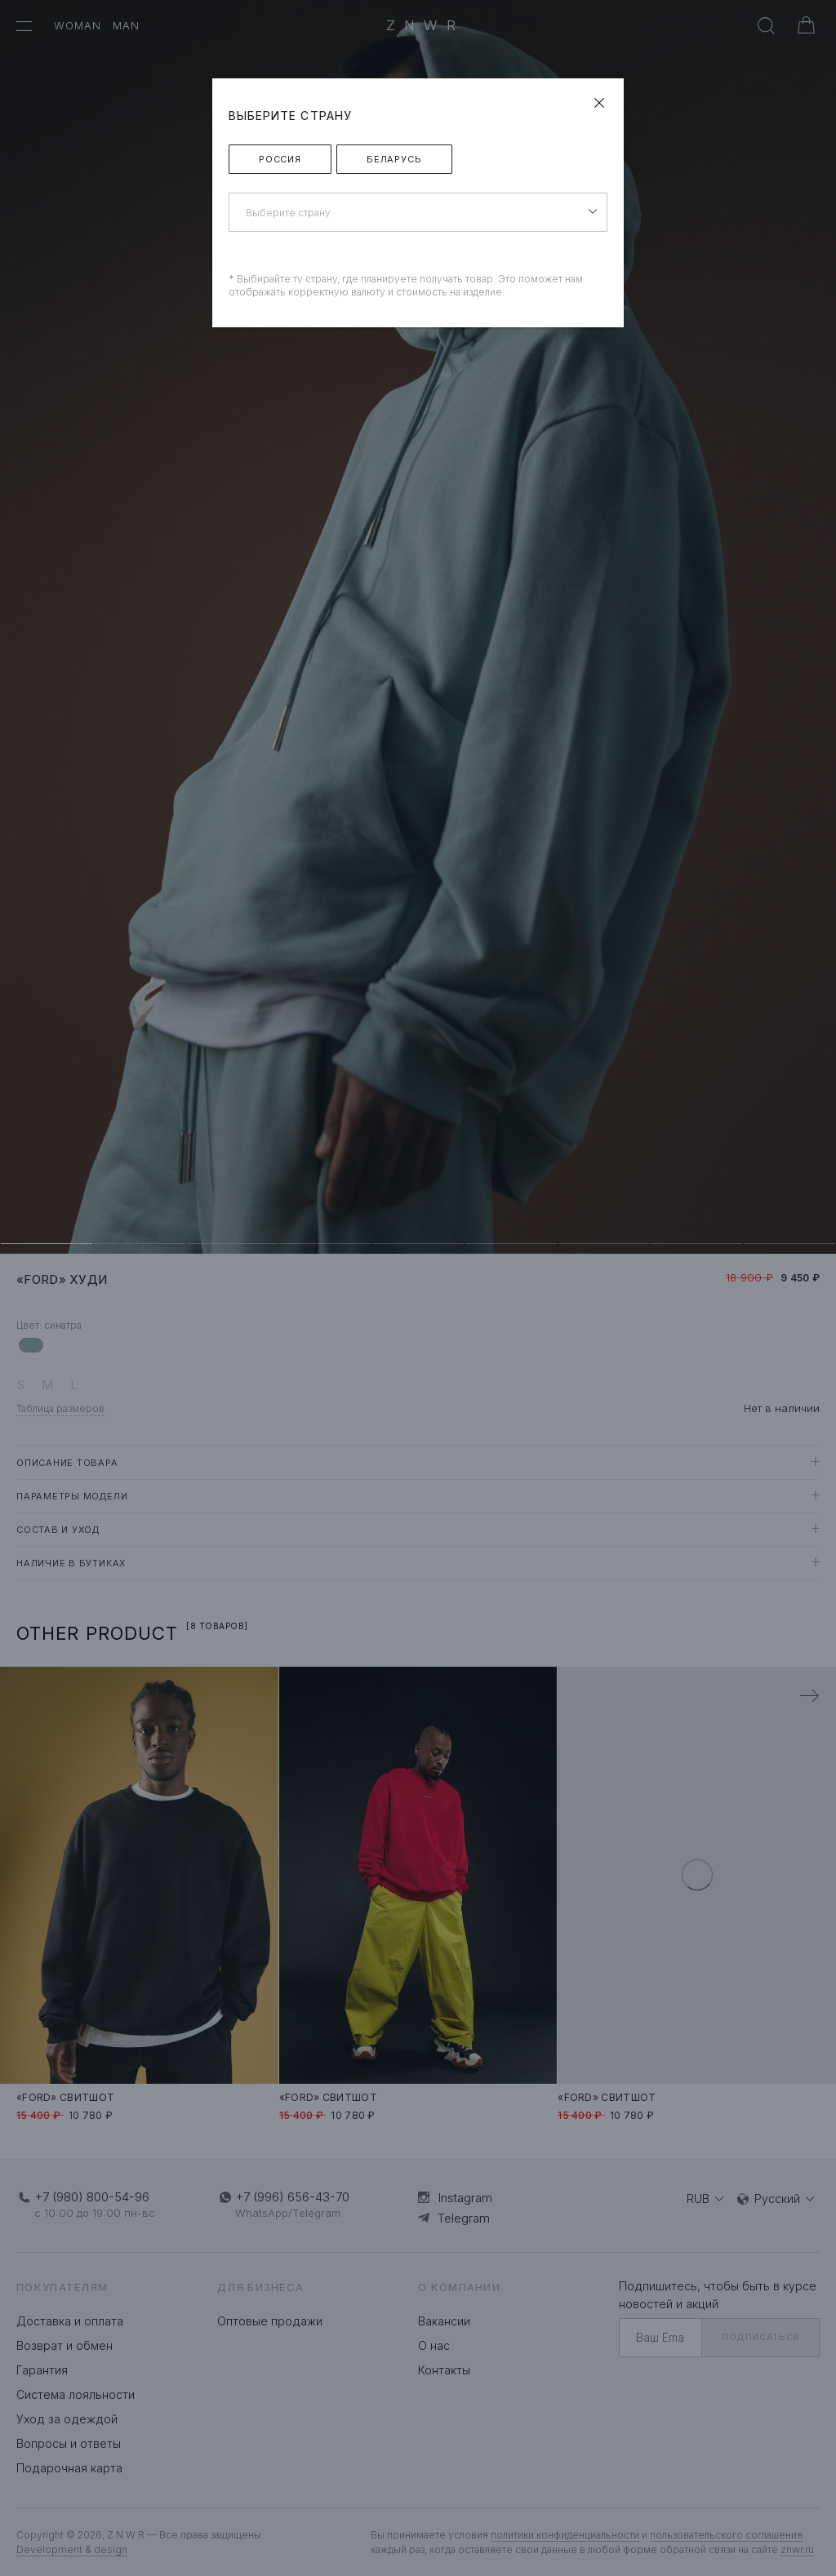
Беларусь (394, 159)
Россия (280, 159)
